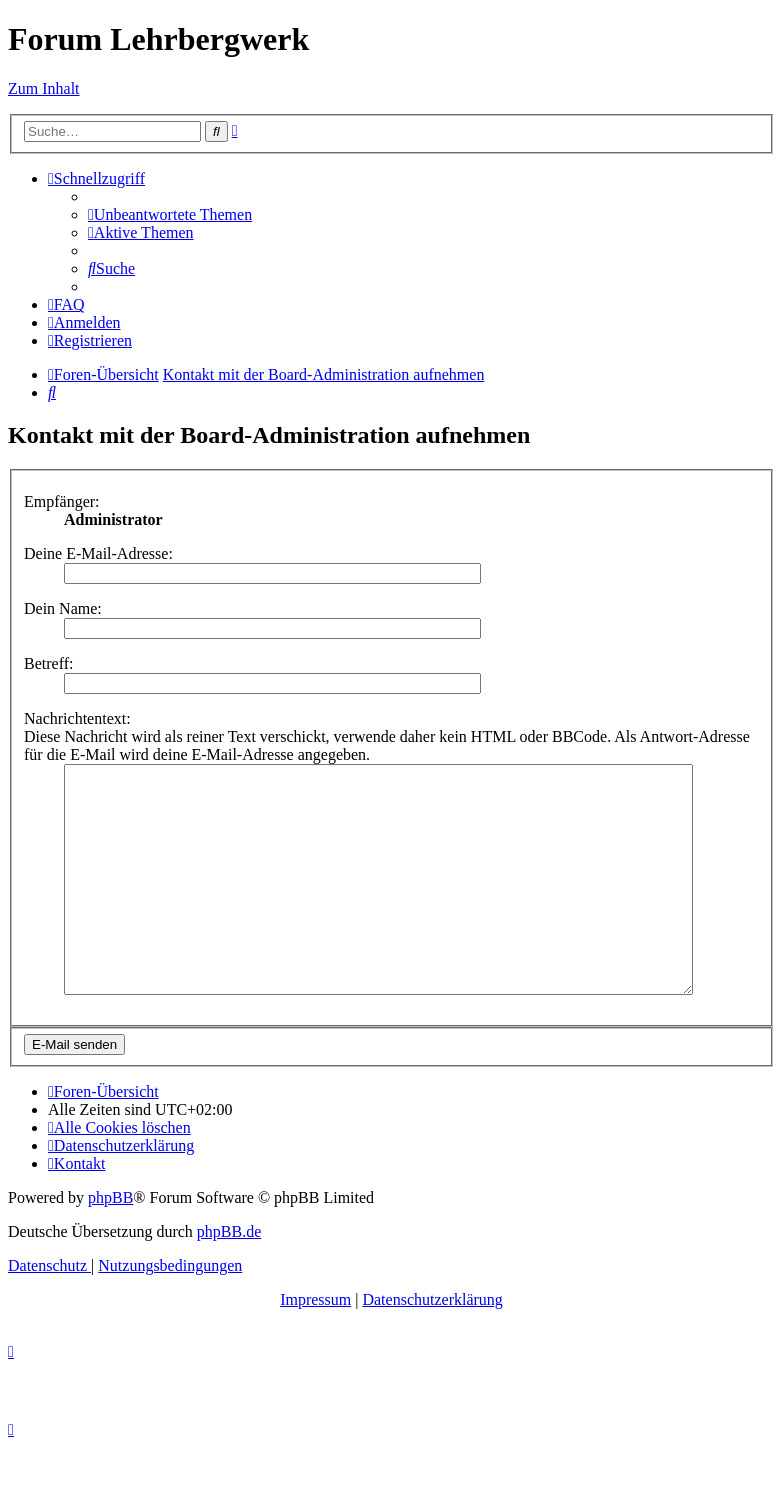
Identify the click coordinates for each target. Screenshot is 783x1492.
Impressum (315, 1344)
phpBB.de (229, 1276)
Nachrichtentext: (77, 718)
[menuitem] (170, 214)
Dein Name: (63, 608)
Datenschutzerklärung (432, 1344)
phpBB (110, 1242)
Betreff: (48, 663)
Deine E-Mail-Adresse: (98, 553)
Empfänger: (62, 501)
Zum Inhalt (44, 88)
